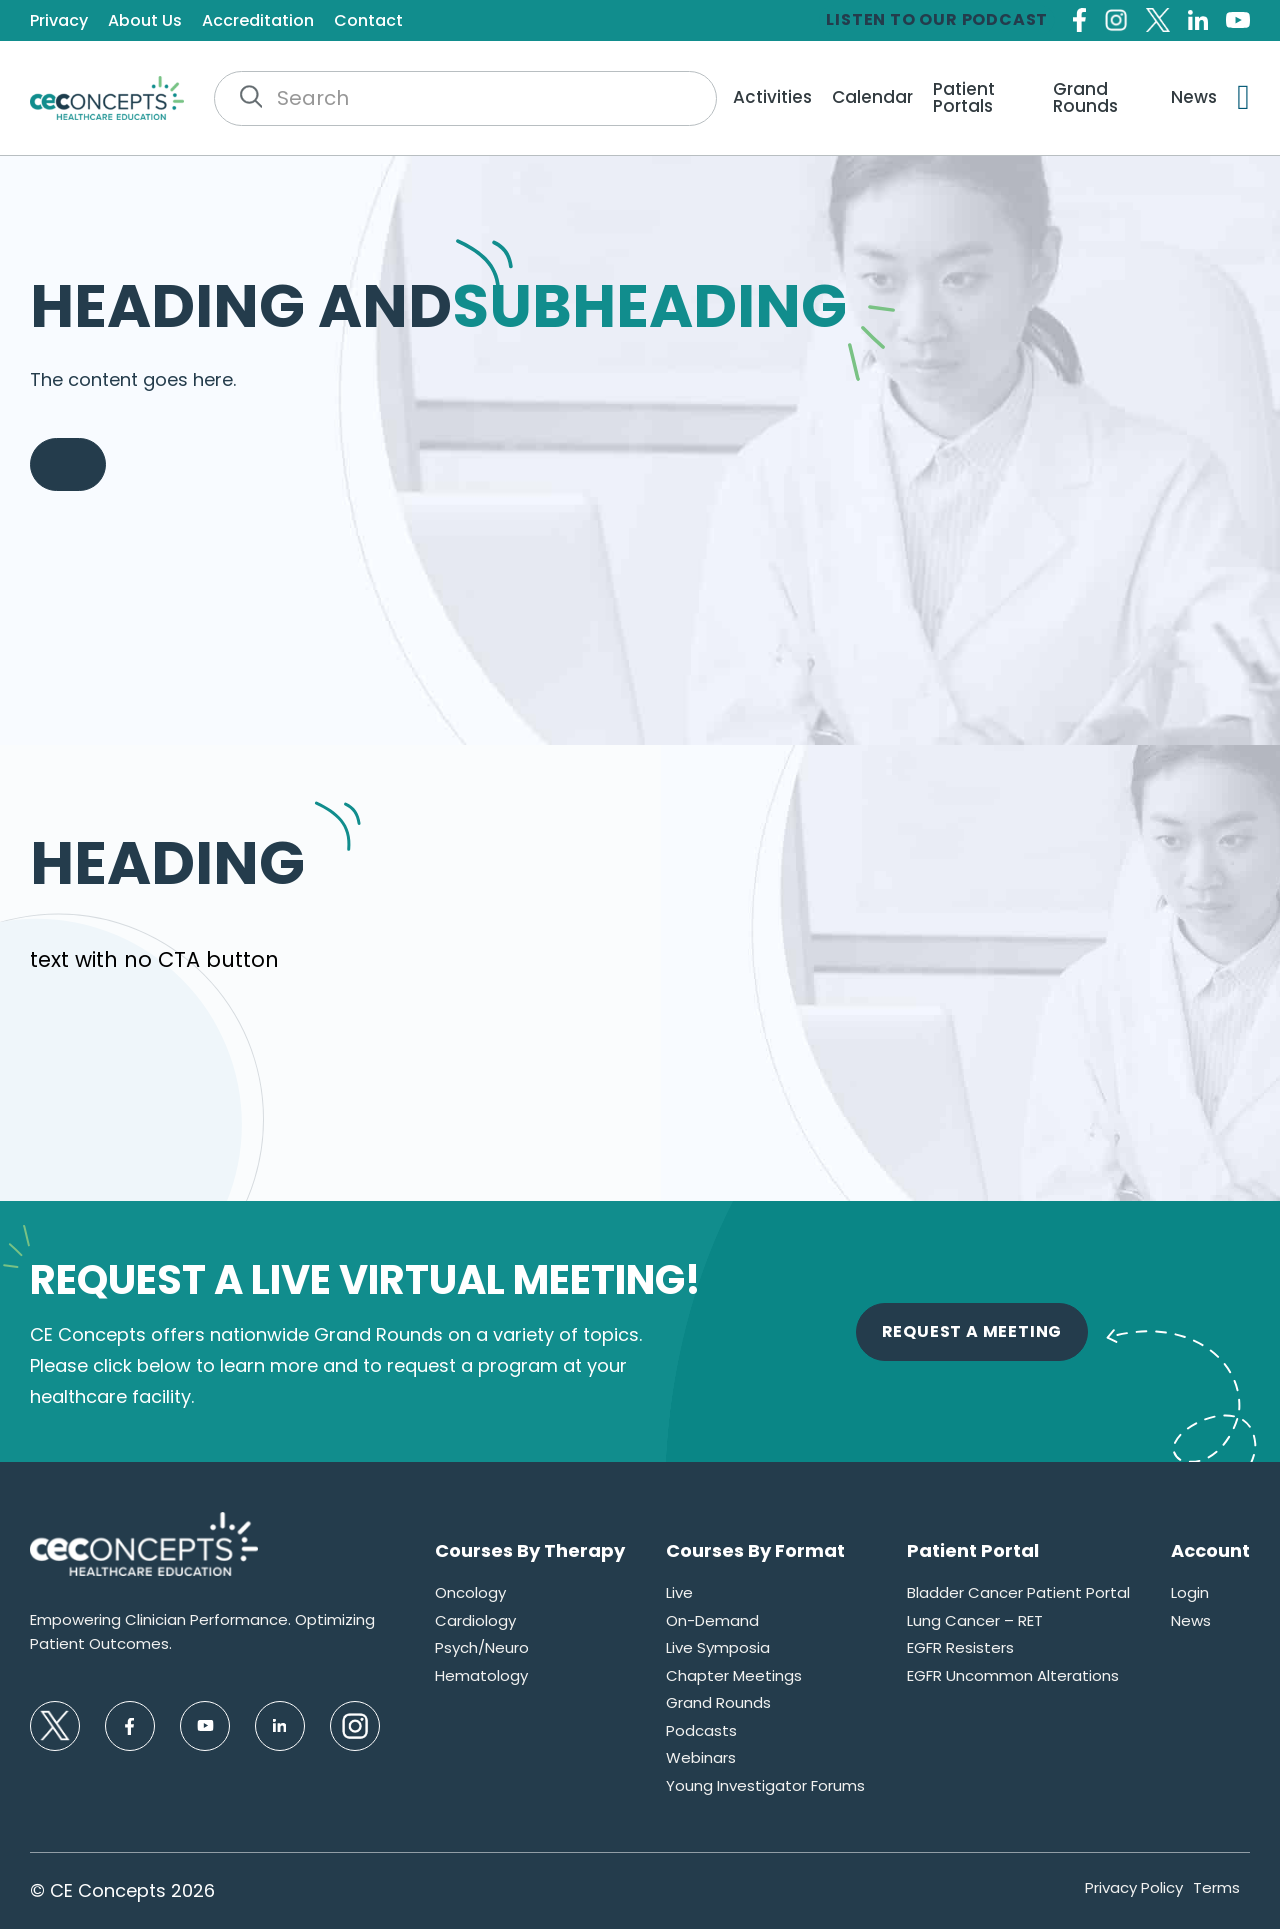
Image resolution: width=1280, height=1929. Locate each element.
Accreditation (258, 21)
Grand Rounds (1085, 98)
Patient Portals (964, 98)
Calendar (872, 97)
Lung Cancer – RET (975, 1620)
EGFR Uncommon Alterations (1013, 1675)
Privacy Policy (1134, 1887)
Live (679, 1592)
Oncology (470, 1592)
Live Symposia (718, 1647)
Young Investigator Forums (765, 1785)
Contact (368, 21)
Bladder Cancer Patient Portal (1018, 1592)
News (1194, 97)
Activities (772, 97)
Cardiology (475, 1620)
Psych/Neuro (482, 1647)
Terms (1216, 1887)
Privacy (59, 21)
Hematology (481, 1675)
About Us (145, 21)
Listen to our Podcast (937, 20)
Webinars (701, 1757)
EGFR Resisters (960, 1647)
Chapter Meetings (734, 1675)
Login (1190, 1592)
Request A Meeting (972, 1331)
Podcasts (701, 1730)
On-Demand (712, 1620)
